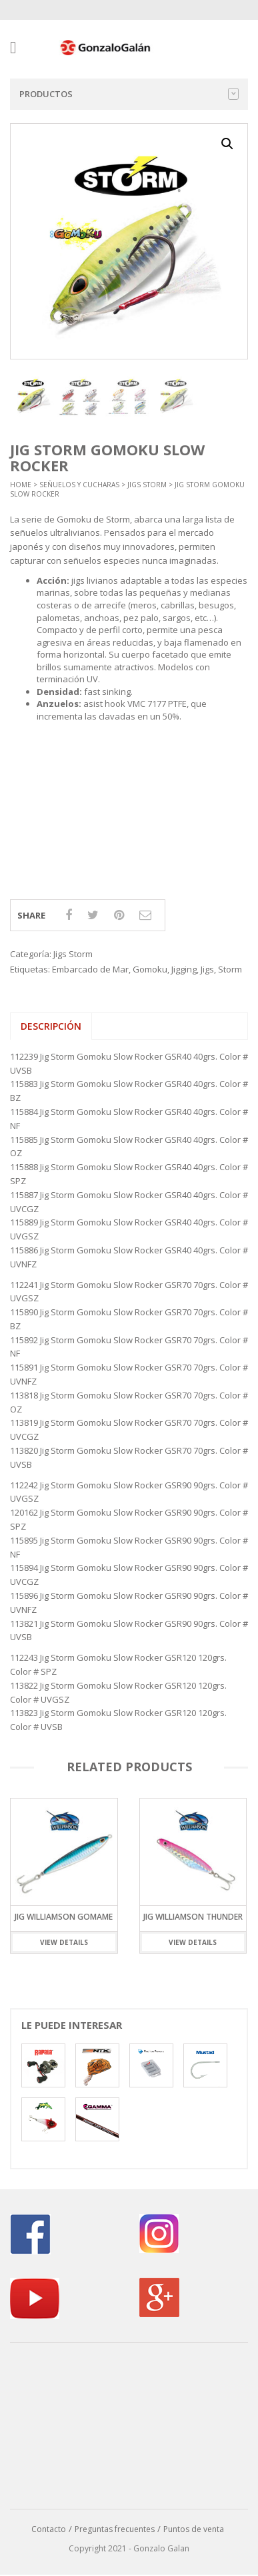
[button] (227, 144)
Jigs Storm (147, 484)
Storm (230, 969)
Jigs (207, 969)
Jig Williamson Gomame (64, 1916)
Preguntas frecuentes (115, 2529)
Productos (129, 94)
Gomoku (150, 969)
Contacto (48, 2529)
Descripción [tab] (51, 1026)
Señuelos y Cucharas (79, 484)
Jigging (184, 969)
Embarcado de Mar (90, 969)
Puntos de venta (193, 2529)
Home (20, 484)
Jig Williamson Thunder (193, 1916)
